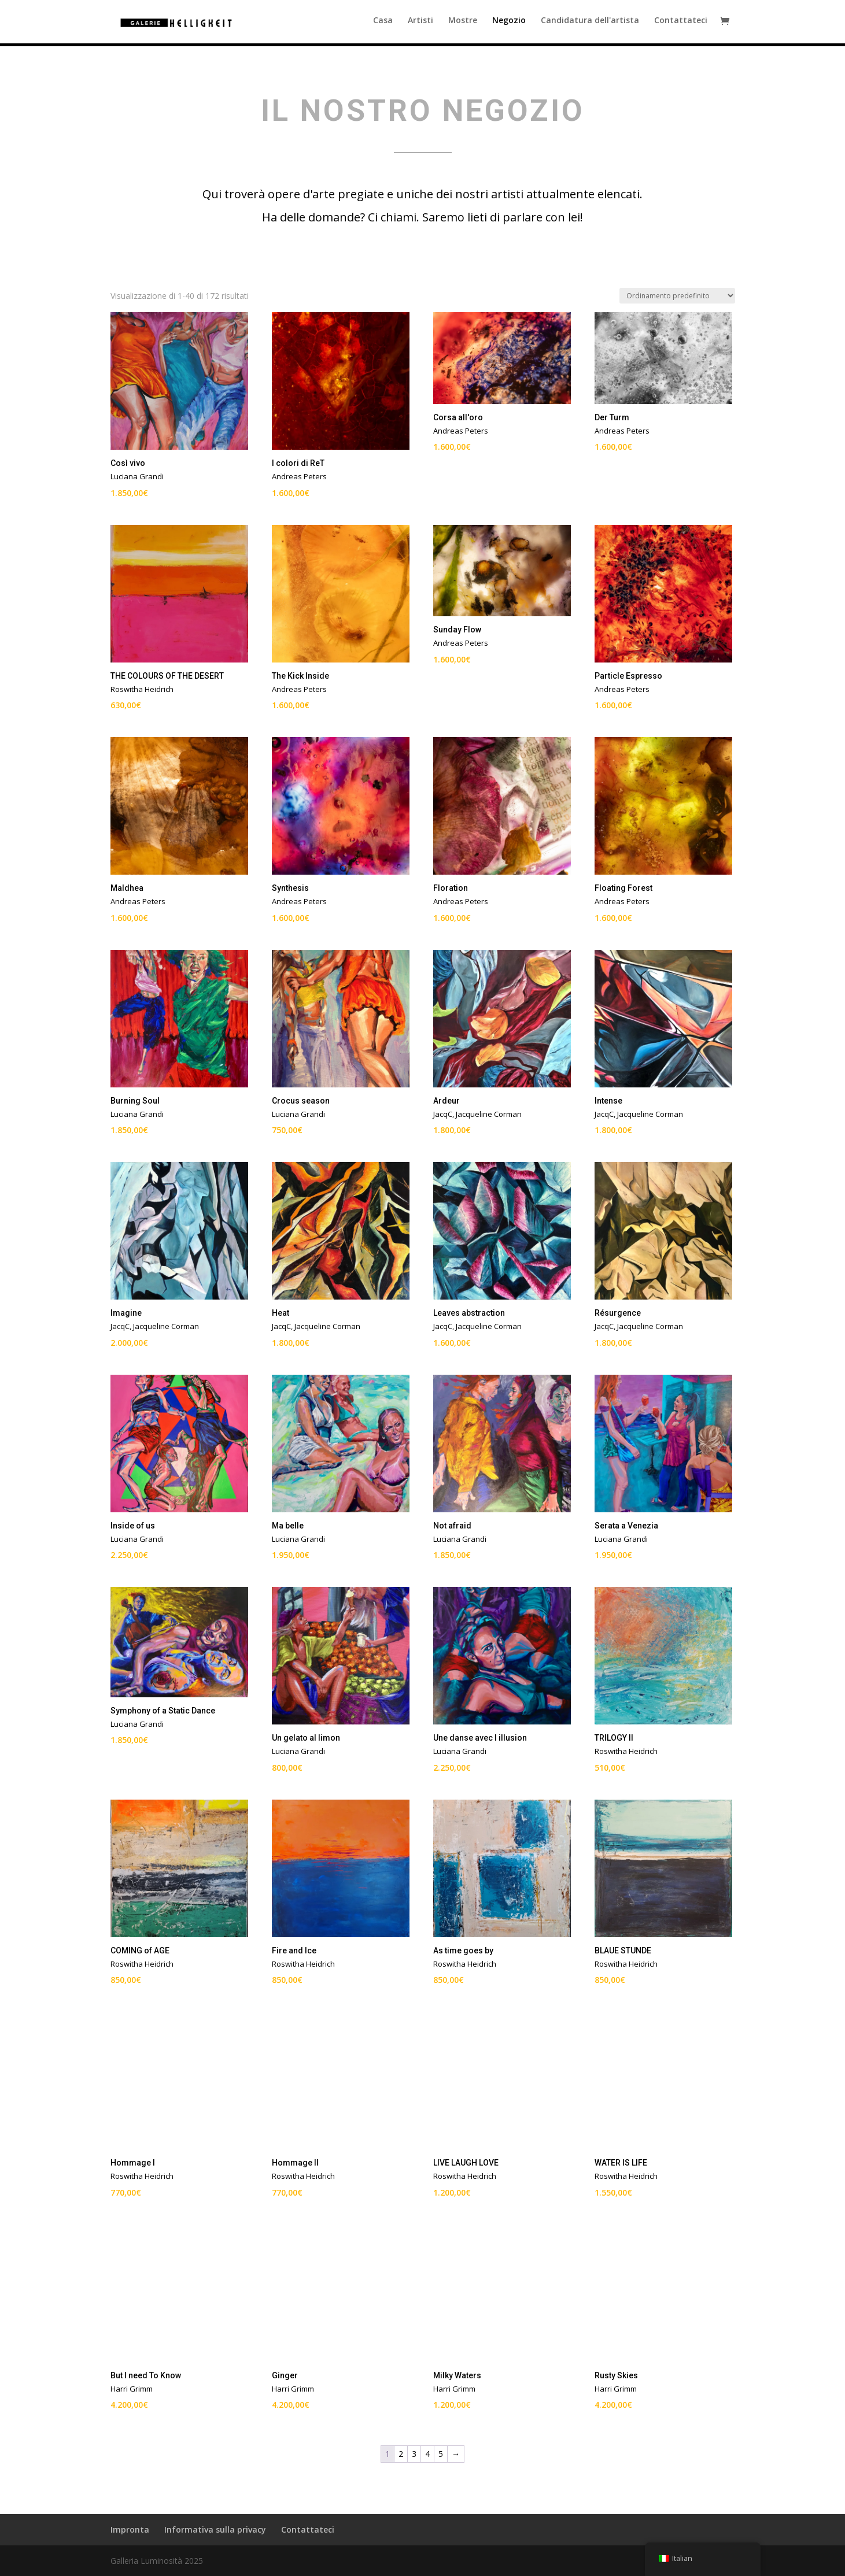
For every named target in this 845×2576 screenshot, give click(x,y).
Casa (383, 23)
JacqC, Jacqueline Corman (477, 1114)
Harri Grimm (131, 2388)
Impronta (129, 2529)
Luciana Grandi (137, 476)
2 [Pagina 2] (400, 2453)
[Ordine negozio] (677, 296)
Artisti (420, 23)
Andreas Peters (299, 476)
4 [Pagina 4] (427, 2453)
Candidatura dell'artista (590, 23)
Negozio (509, 23)
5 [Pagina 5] (440, 2453)
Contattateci (680, 23)
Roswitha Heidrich (142, 689)
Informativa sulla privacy (215, 2529)
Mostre (462, 23)
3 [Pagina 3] (414, 2453)
